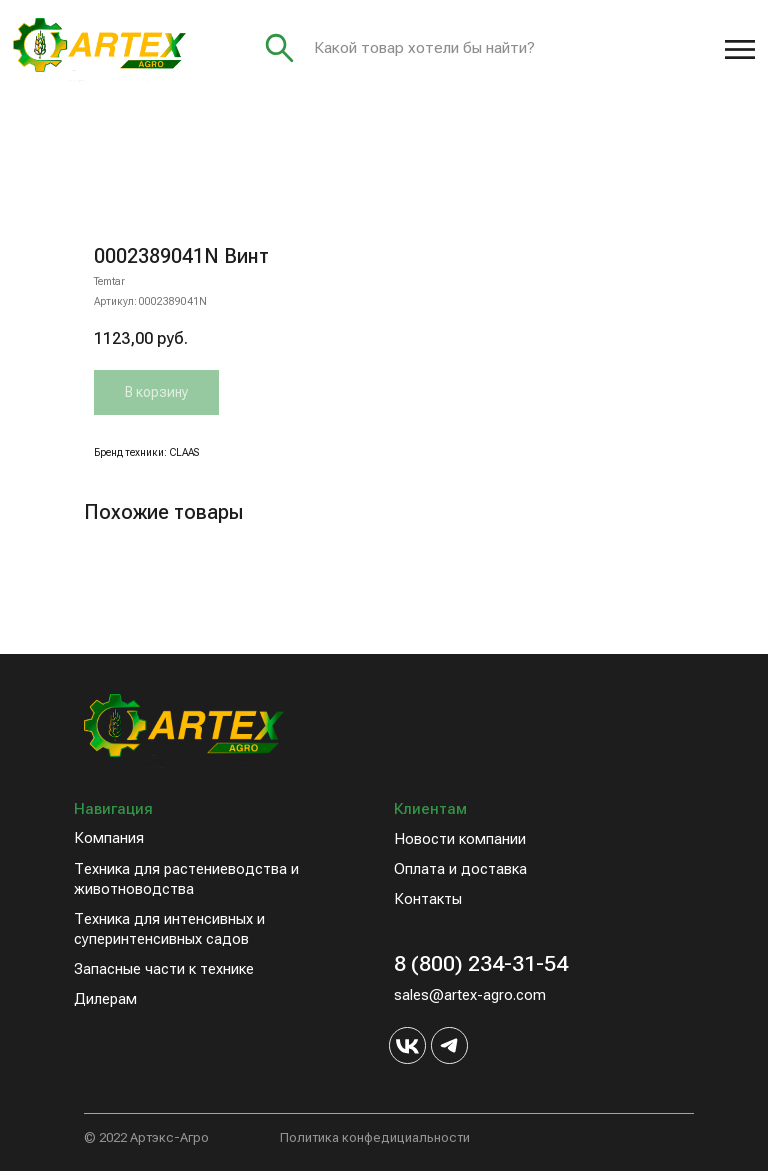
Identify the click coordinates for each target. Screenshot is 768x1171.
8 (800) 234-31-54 (481, 963)
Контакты (428, 899)
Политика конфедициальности (375, 1137)
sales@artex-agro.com (470, 995)
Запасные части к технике (164, 969)
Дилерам (105, 999)
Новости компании (460, 839)
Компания (109, 838)
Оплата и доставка (460, 869)
